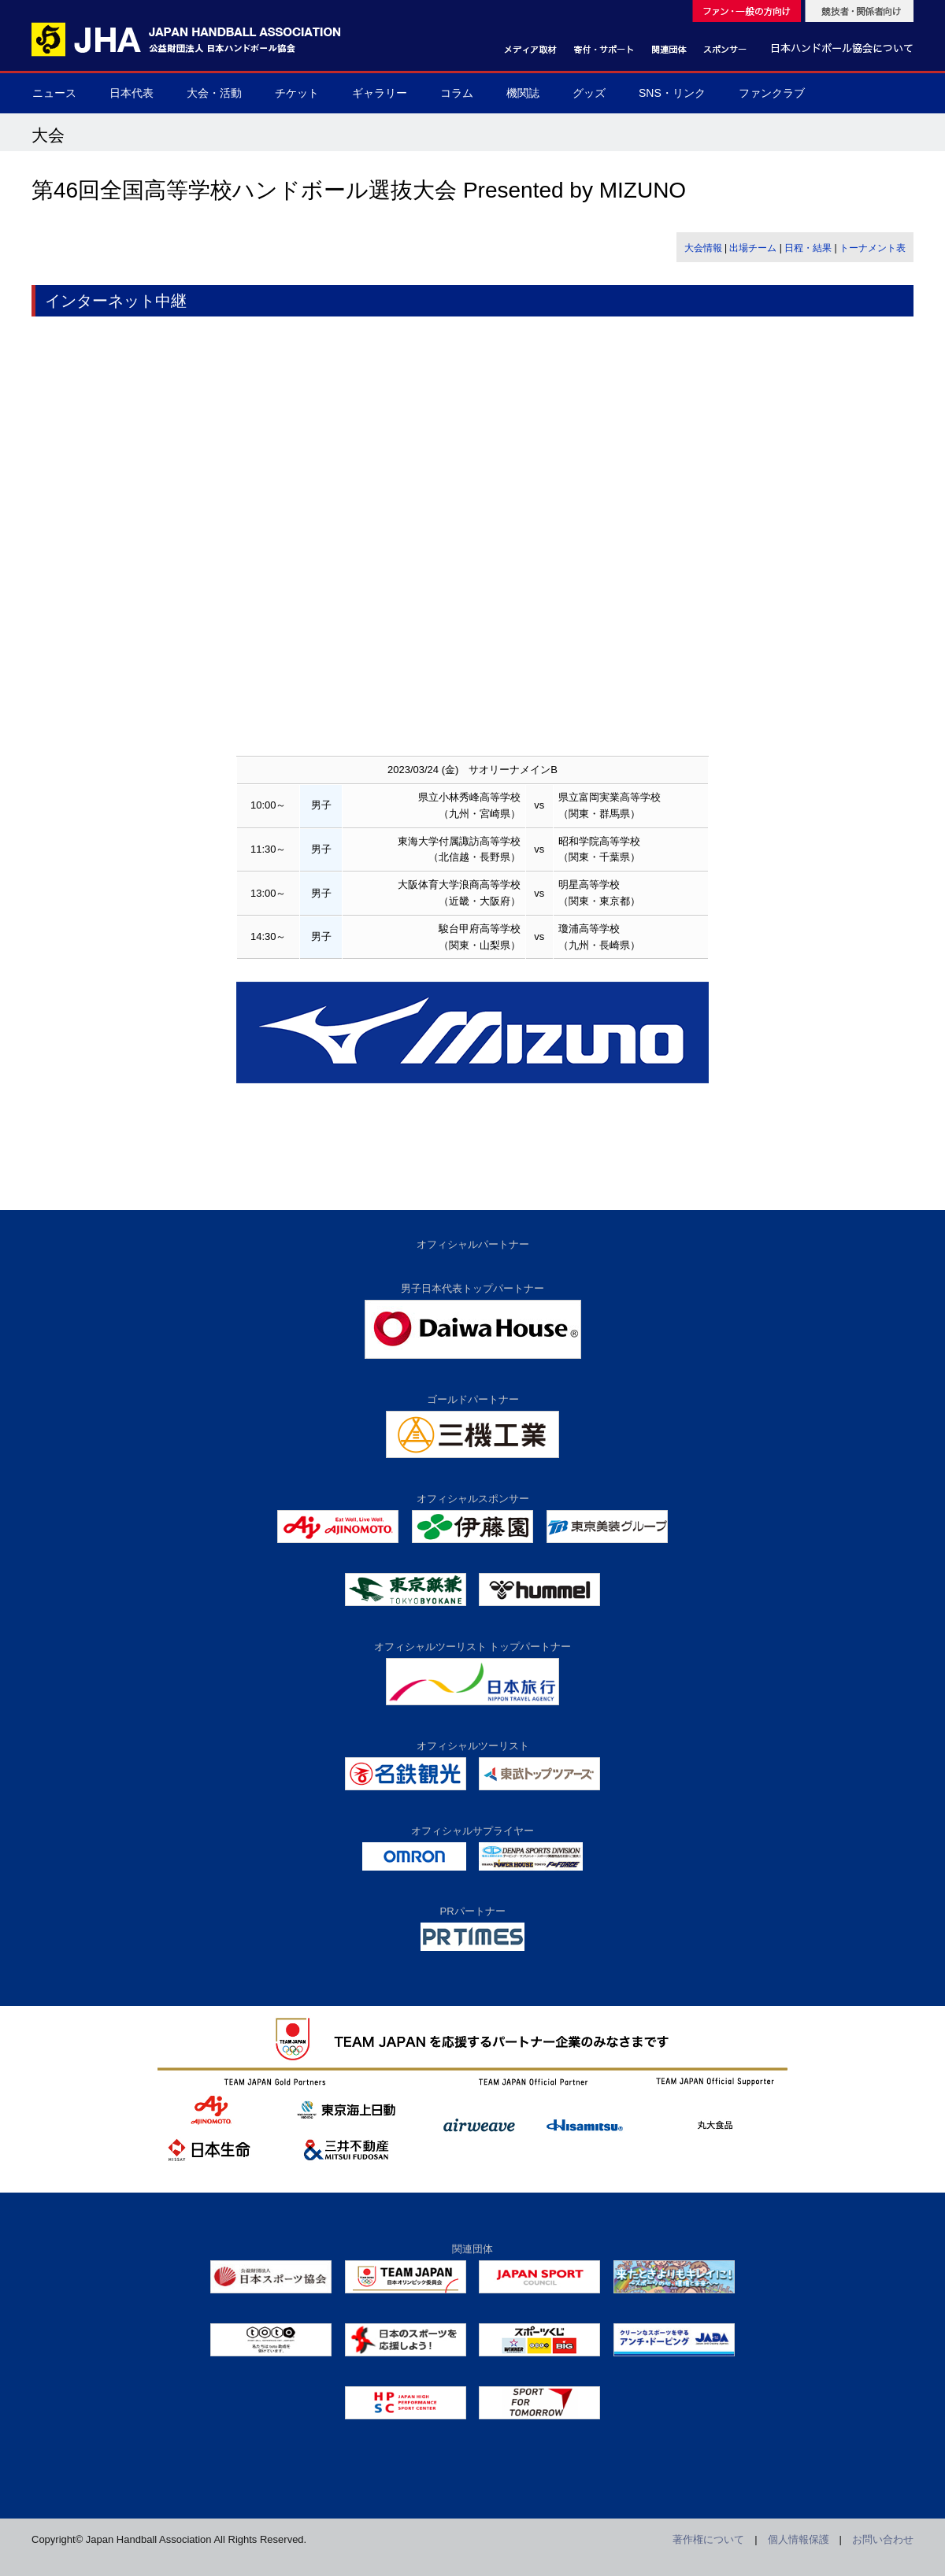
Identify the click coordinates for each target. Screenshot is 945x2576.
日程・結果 (808, 248)
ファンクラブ (772, 93)
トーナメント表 (872, 248)
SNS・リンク (672, 93)
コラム (456, 93)
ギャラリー (379, 93)
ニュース (54, 93)
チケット (297, 93)
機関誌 (522, 93)
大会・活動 (214, 93)
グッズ (589, 93)
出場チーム (752, 248)
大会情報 (703, 248)
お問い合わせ (883, 2539)
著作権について (708, 2539)
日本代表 (131, 93)
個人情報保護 (798, 2539)
